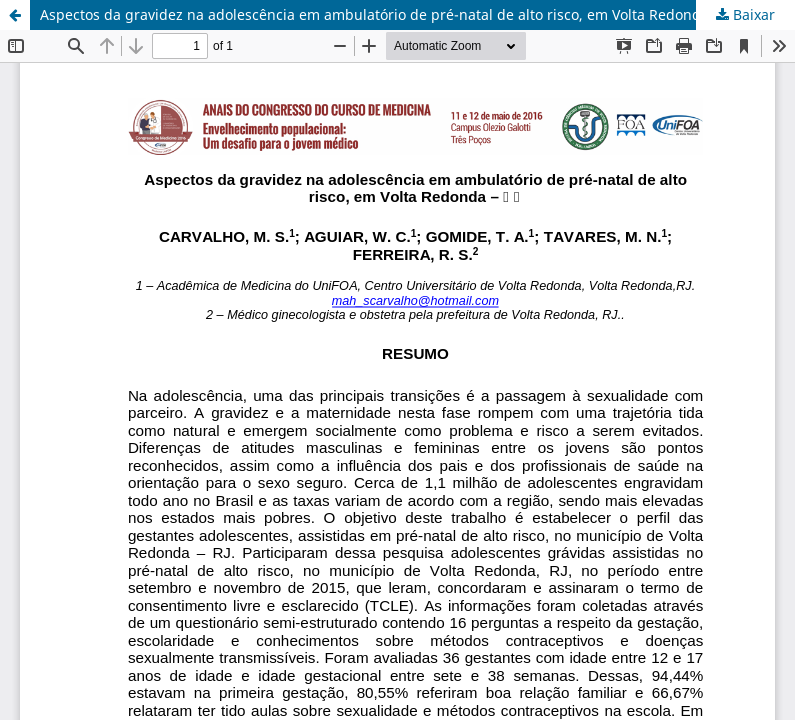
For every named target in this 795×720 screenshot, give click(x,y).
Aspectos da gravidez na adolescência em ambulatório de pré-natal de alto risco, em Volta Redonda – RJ (388, 14)
